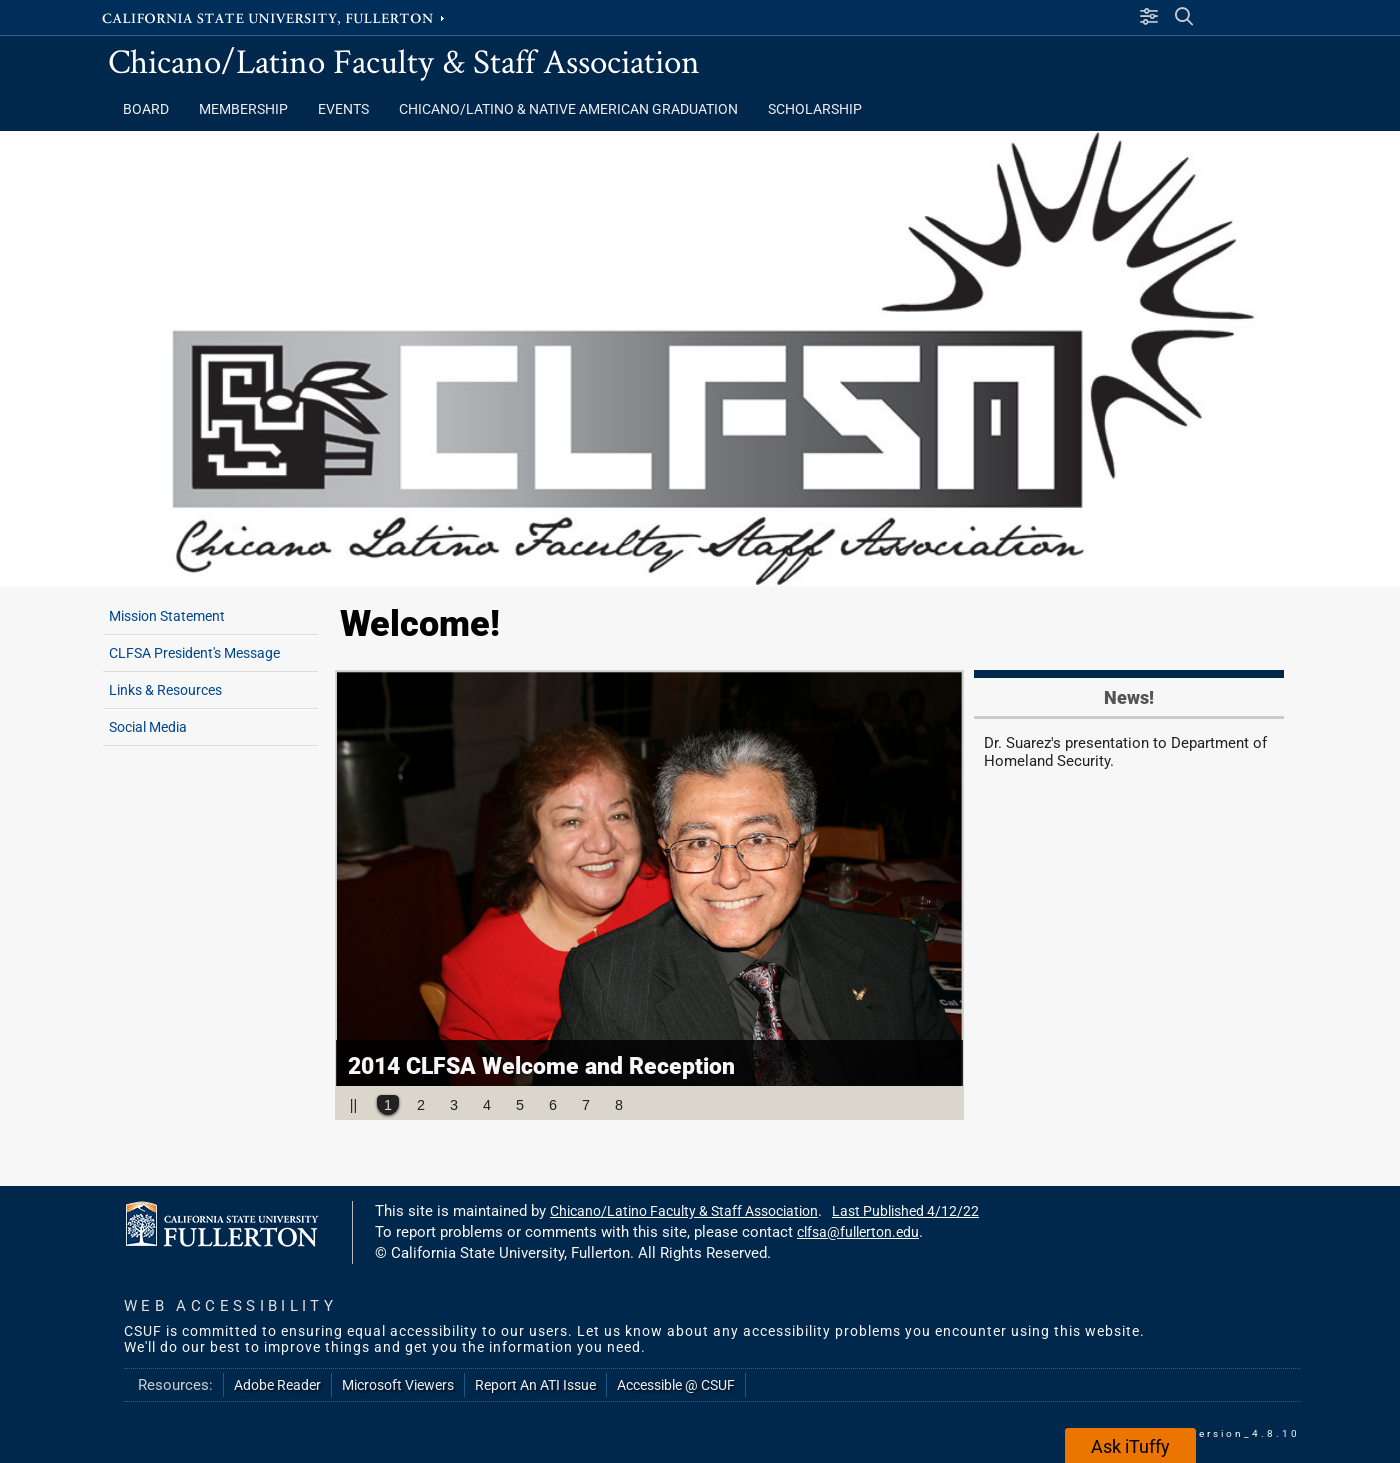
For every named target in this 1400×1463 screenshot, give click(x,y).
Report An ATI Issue (535, 1385)
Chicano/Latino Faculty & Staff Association (404, 60)
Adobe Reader (277, 1385)
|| (353, 1105)
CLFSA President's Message (194, 653)
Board (146, 109)
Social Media (148, 727)
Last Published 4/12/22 (905, 1211)
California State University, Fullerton (275, 17)
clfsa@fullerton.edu (858, 1232)
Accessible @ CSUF (676, 1385)
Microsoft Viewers (398, 1385)
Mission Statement (167, 616)
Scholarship (815, 109)
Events (343, 109)
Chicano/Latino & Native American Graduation (568, 109)
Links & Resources (165, 690)
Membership (243, 109)
